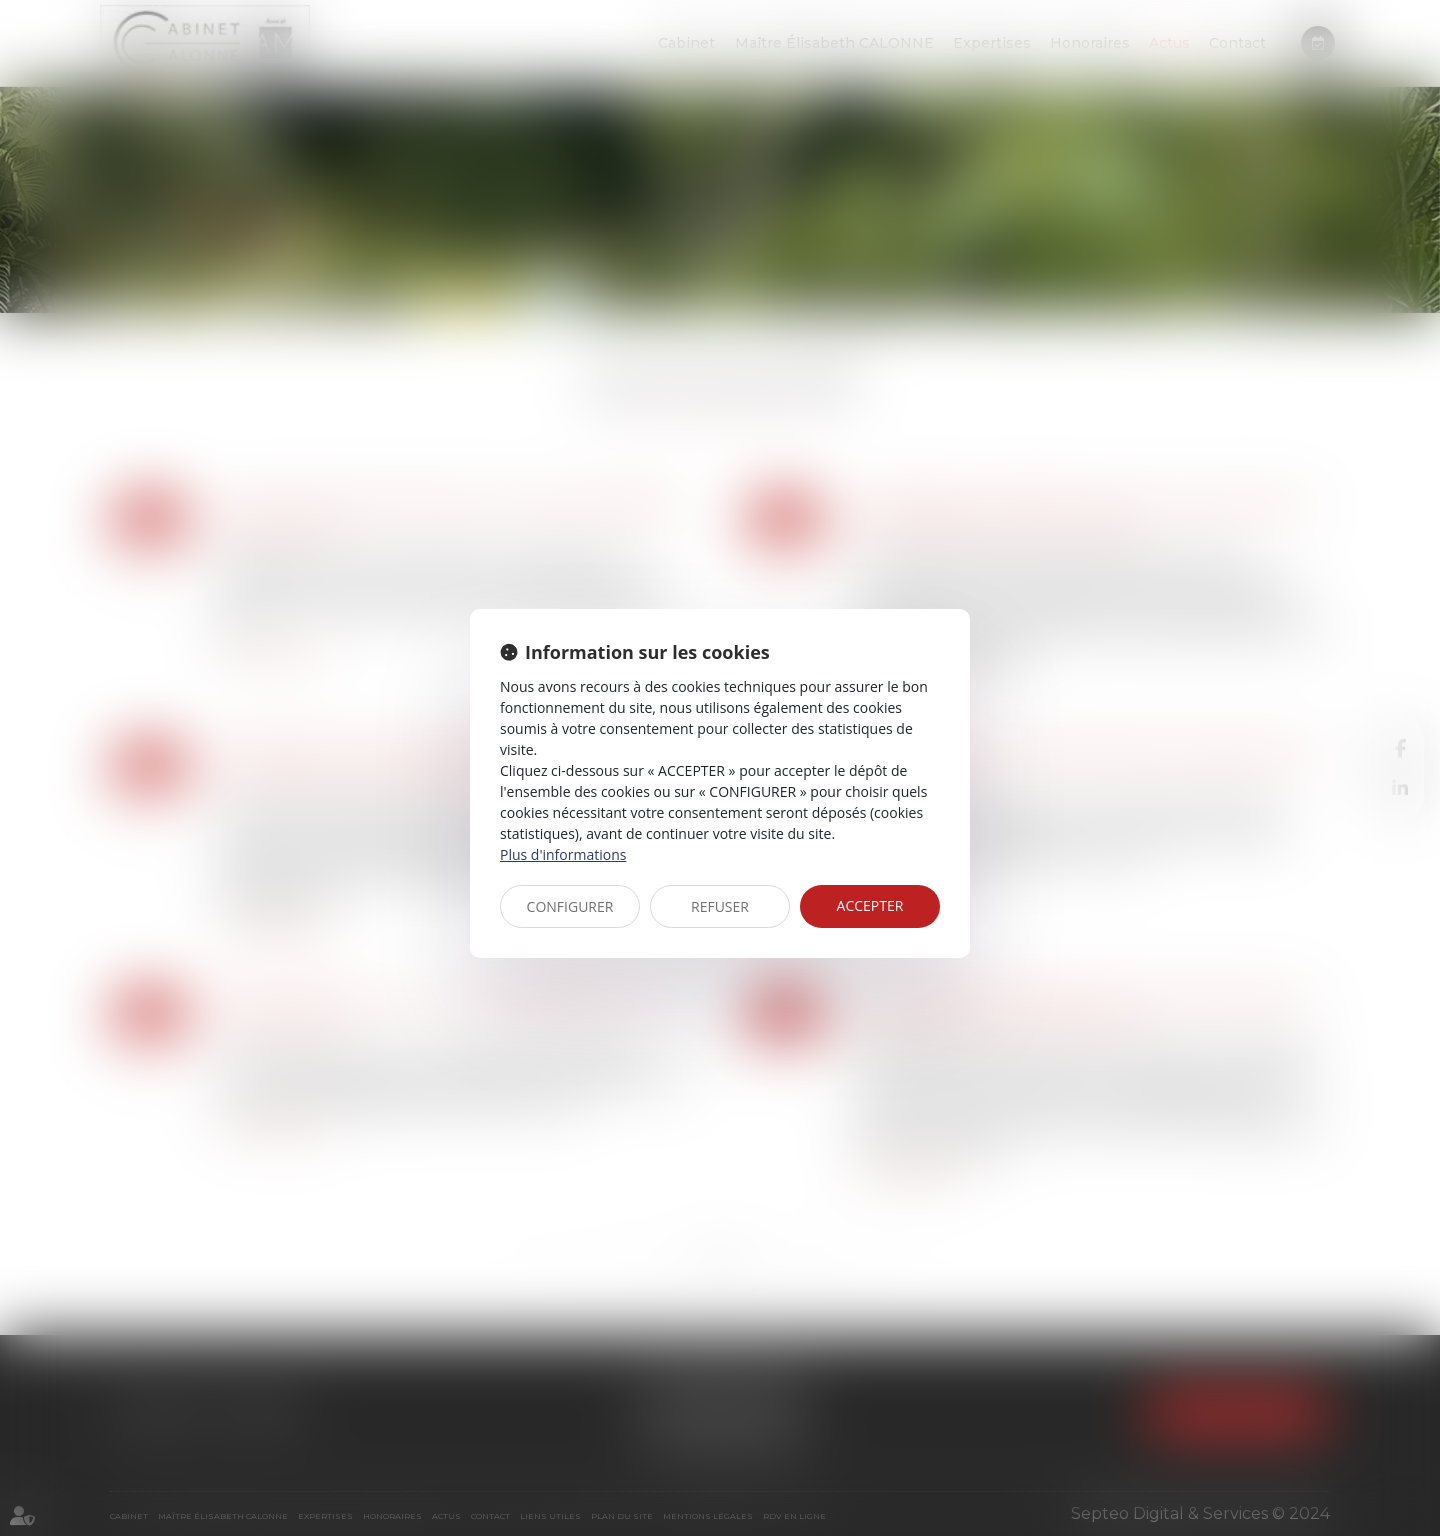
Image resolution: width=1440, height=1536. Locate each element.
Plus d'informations (563, 854)
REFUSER (720, 906)
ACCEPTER (870, 905)
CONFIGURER (570, 906)
